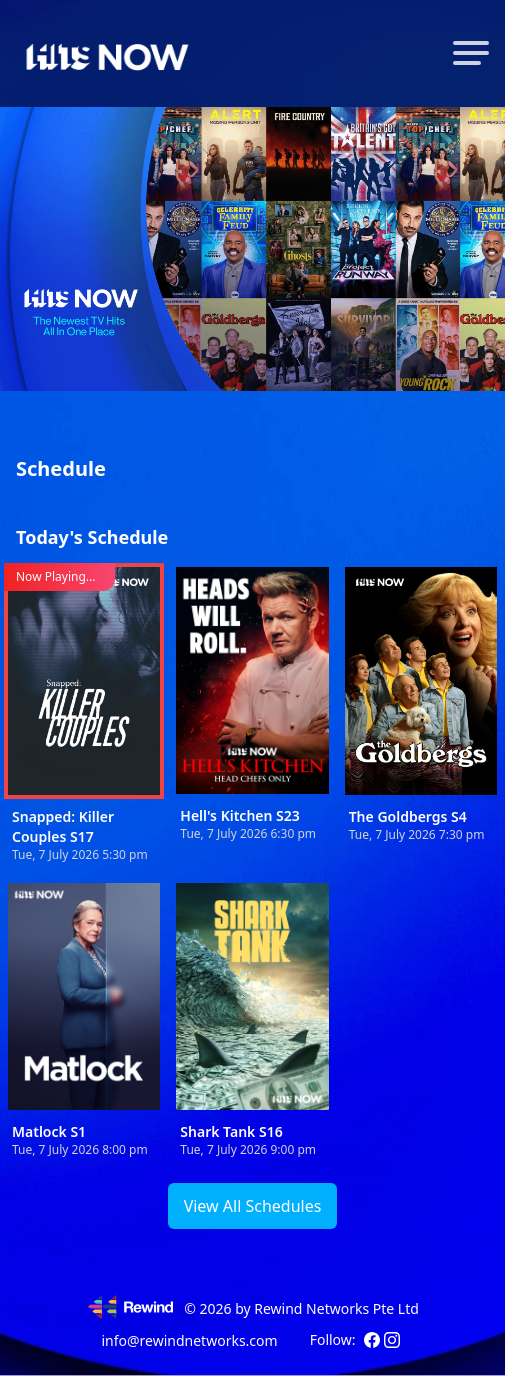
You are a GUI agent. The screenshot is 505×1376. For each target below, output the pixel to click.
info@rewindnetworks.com (189, 1340)
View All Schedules (253, 1206)
